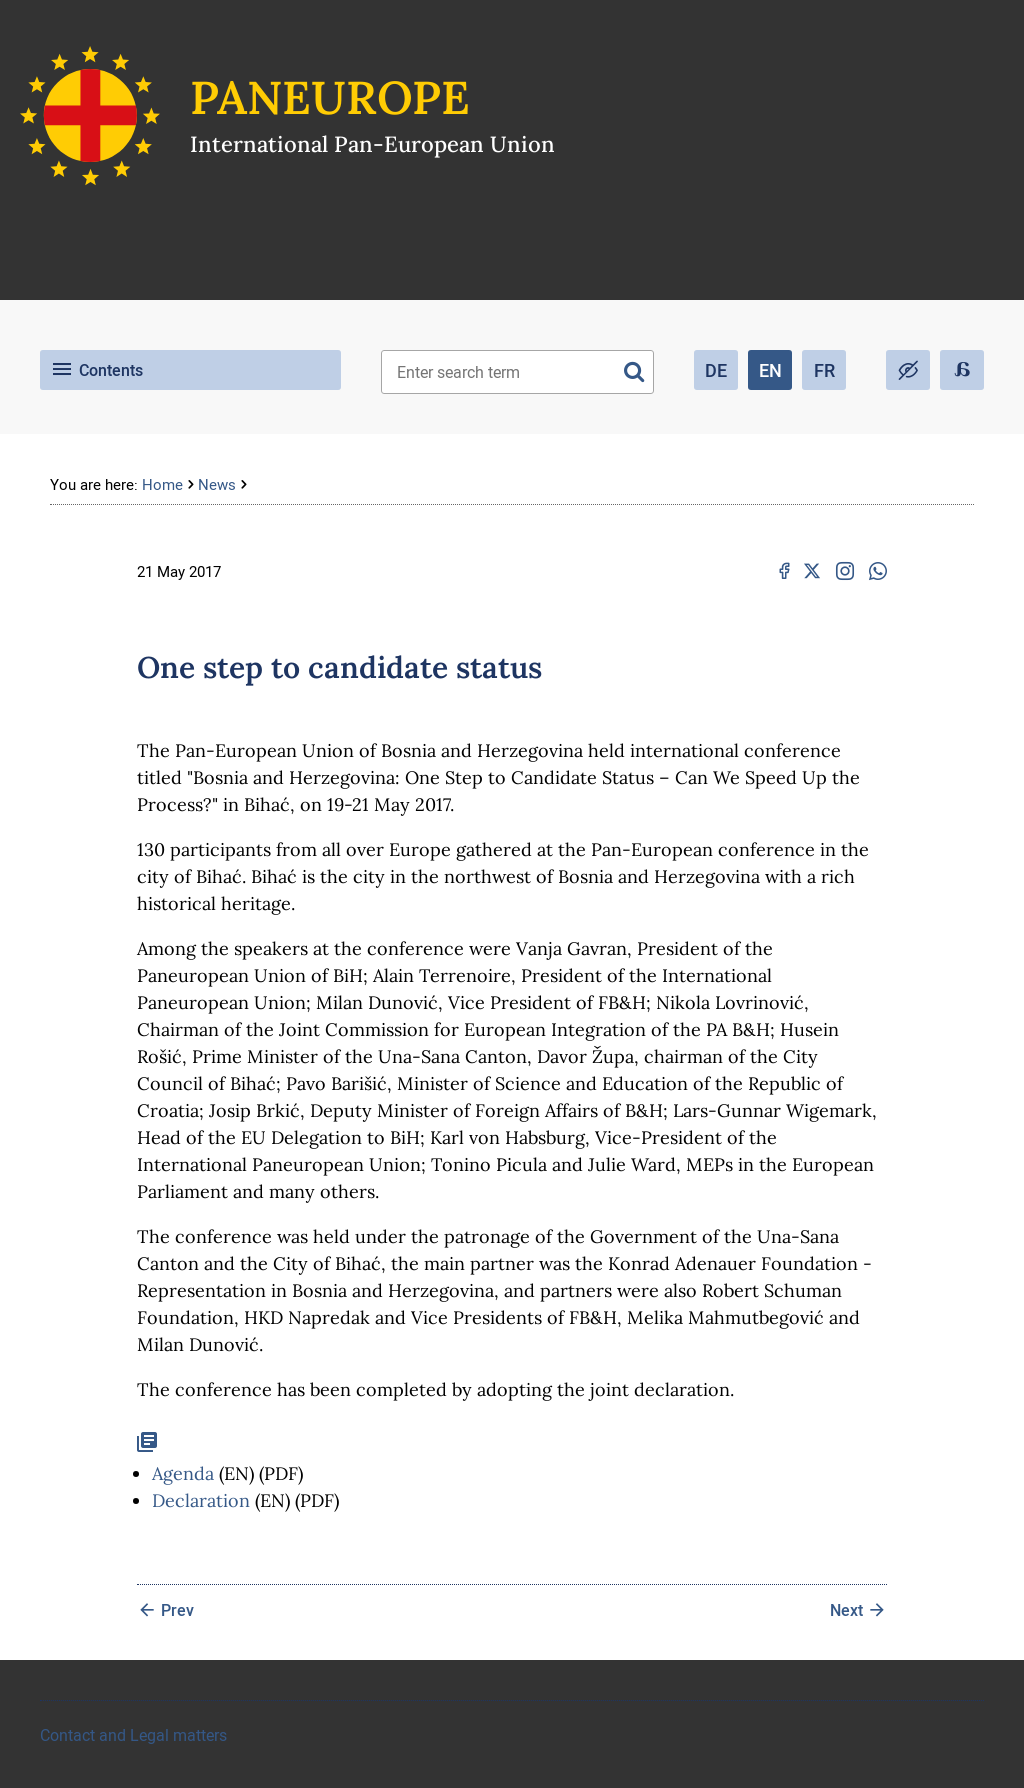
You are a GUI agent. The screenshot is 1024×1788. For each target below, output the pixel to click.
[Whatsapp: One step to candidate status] (878, 571)
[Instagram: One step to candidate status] (845, 571)
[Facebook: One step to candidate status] (784, 571)
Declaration (201, 1500)
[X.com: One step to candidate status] (812, 571)
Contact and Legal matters (133, 1735)
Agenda (183, 1473)
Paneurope (330, 98)
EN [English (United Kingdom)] (770, 370)
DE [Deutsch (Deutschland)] (716, 370)
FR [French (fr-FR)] (824, 370)
